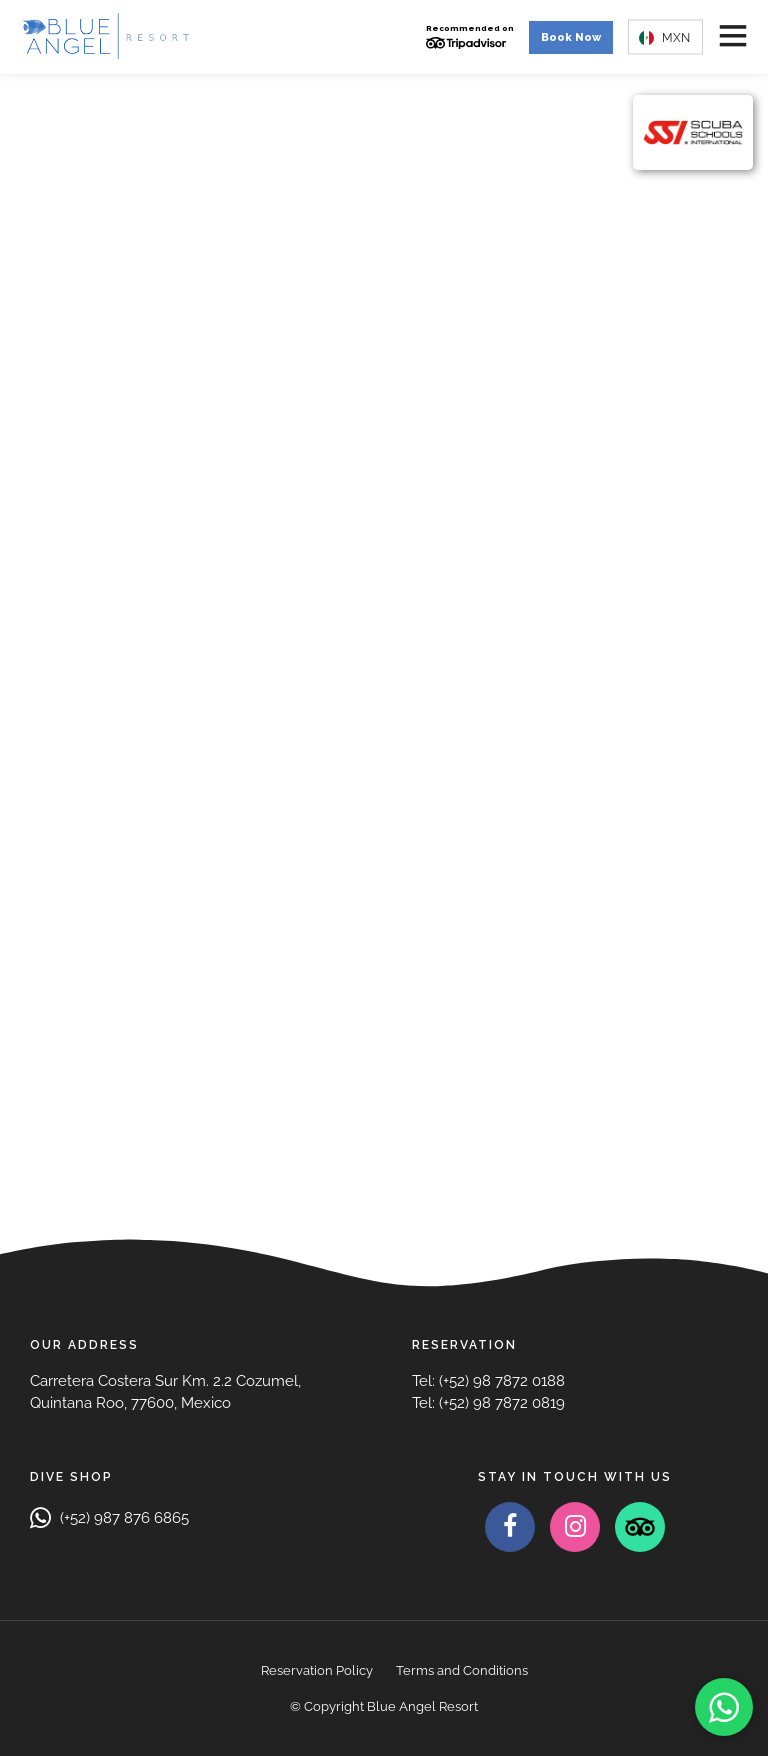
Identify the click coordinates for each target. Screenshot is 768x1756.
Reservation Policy (317, 1670)
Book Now (571, 37)
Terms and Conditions (462, 1670)
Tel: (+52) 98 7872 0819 (488, 1403)
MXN (664, 37)
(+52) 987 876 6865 (109, 1518)
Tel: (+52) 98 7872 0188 (488, 1381)
